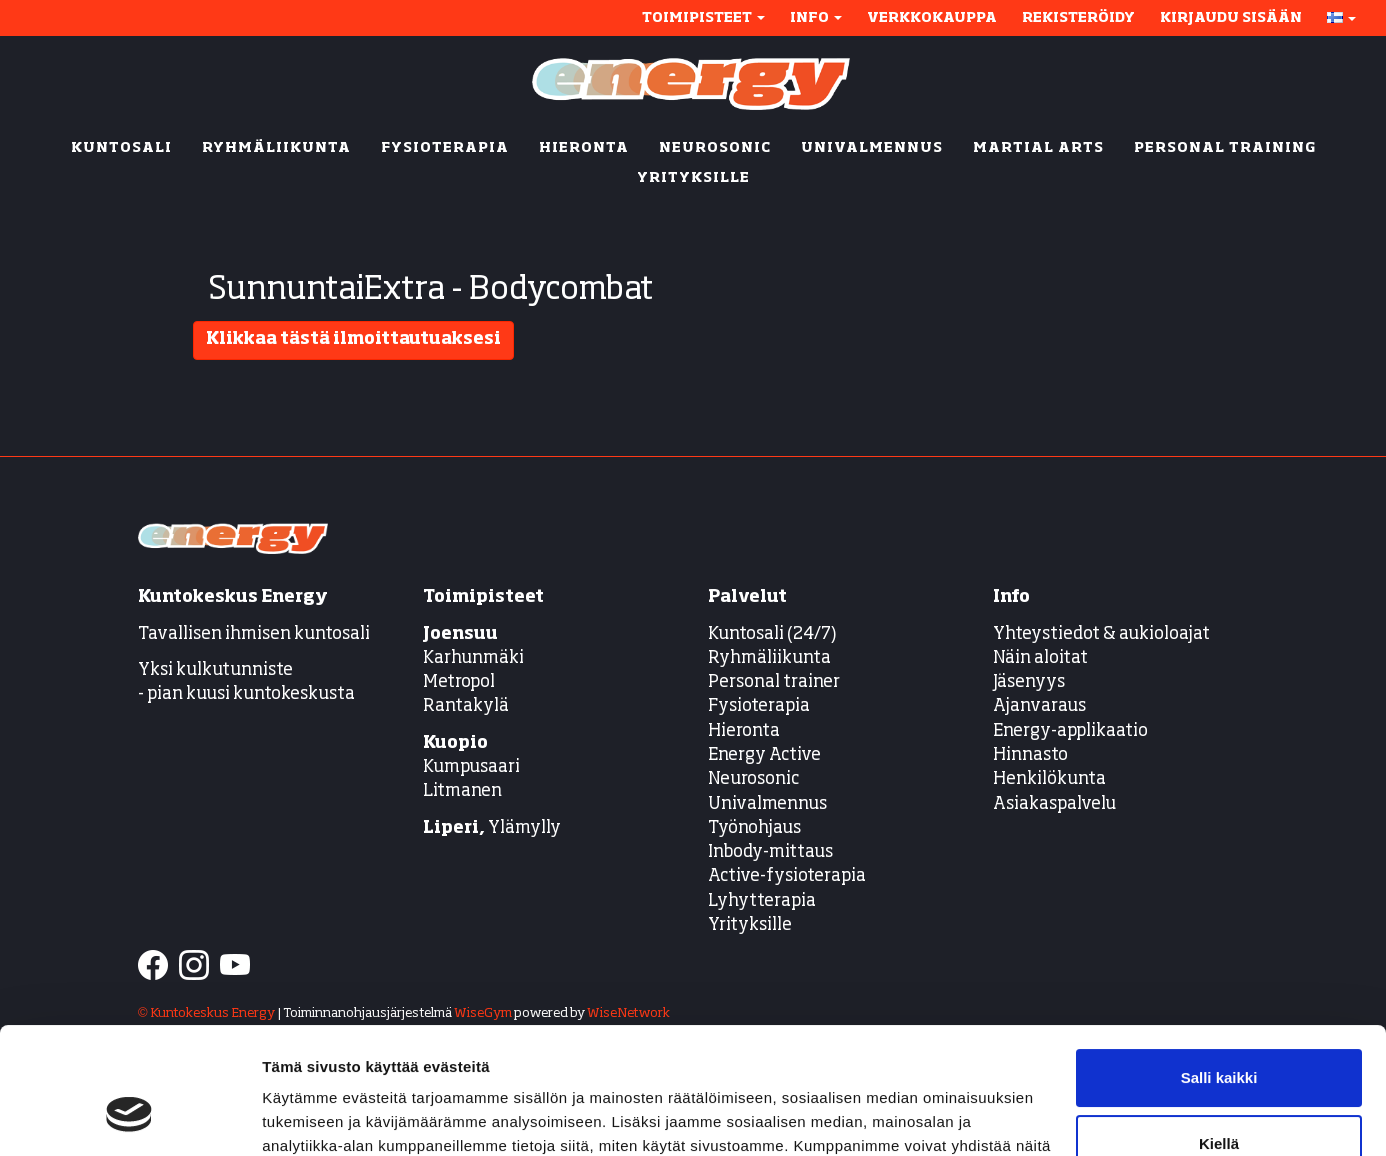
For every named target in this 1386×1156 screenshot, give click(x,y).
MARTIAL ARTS (1038, 148)
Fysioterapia (759, 706)
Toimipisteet (703, 18)
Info (816, 18)
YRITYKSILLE (693, 178)
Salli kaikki (1219, 969)
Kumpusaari (471, 767)
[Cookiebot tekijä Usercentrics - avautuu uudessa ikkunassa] (129, 1117)
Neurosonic (753, 779)
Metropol (459, 682)
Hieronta (744, 731)
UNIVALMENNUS (872, 148)
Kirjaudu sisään (1231, 18)
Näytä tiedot (305, 1116)
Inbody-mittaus (770, 852)
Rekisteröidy (1078, 18)
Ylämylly (492, 828)
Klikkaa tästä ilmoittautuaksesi (353, 339)
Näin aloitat (1040, 658)
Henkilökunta (1049, 779)
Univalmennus (767, 804)
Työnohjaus (754, 828)
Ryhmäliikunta (771, 658)
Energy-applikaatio (1070, 731)
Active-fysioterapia (787, 876)
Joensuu (460, 634)
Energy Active (764, 755)
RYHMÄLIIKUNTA (276, 148)
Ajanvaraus (1039, 706)
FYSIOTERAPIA (445, 148)
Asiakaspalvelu (1054, 804)
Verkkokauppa (932, 18)
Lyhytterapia (762, 901)
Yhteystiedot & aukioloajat (1101, 634)
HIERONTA (584, 148)
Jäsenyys (1029, 682)
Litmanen (462, 791)
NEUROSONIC (715, 148)
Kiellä (1219, 1034)
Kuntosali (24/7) (772, 634)
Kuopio (455, 743)
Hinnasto (1030, 755)
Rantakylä (466, 706)
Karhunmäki (473, 658)
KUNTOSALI (121, 148)
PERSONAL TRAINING (1225, 148)
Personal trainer (774, 682)
